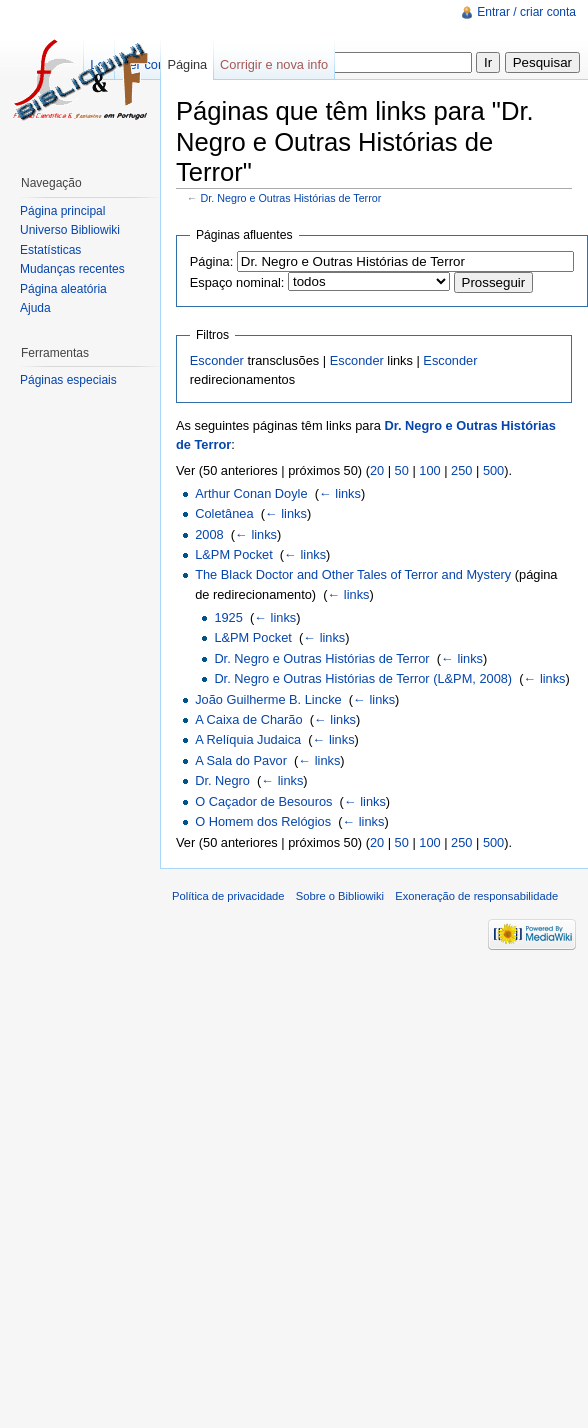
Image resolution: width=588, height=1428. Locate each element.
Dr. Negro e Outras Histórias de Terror (291, 198)
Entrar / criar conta (526, 12)
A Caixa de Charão (248, 719)
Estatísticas (50, 250)
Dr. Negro (222, 780)
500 (493, 470)
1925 (228, 617)
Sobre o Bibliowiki (340, 896)
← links (340, 493)
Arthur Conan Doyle (251, 493)
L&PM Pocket (234, 554)
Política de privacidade (228, 896)
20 (377, 470)
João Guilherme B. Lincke (268, 699)
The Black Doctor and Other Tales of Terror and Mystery (353, 574)
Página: (211, 261)
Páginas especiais (68, 380)
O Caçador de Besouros (263, 801)
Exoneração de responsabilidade (476, 896)
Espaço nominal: (237, 282)
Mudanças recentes (72, 269)
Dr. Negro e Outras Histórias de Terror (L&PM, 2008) (363, 678)
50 (402, 470)
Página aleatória (63, 289)
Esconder (217, 360)
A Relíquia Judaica (248, 739)
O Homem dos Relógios (263, 821)
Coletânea (224, 513)
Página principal (62, 211)
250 (461, 470)
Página (187, 64)
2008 (209, 534)
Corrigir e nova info (274, 64)
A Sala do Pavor (241, 760)
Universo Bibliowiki (70, 230)
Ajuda (35, 308)
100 (429, 470)
